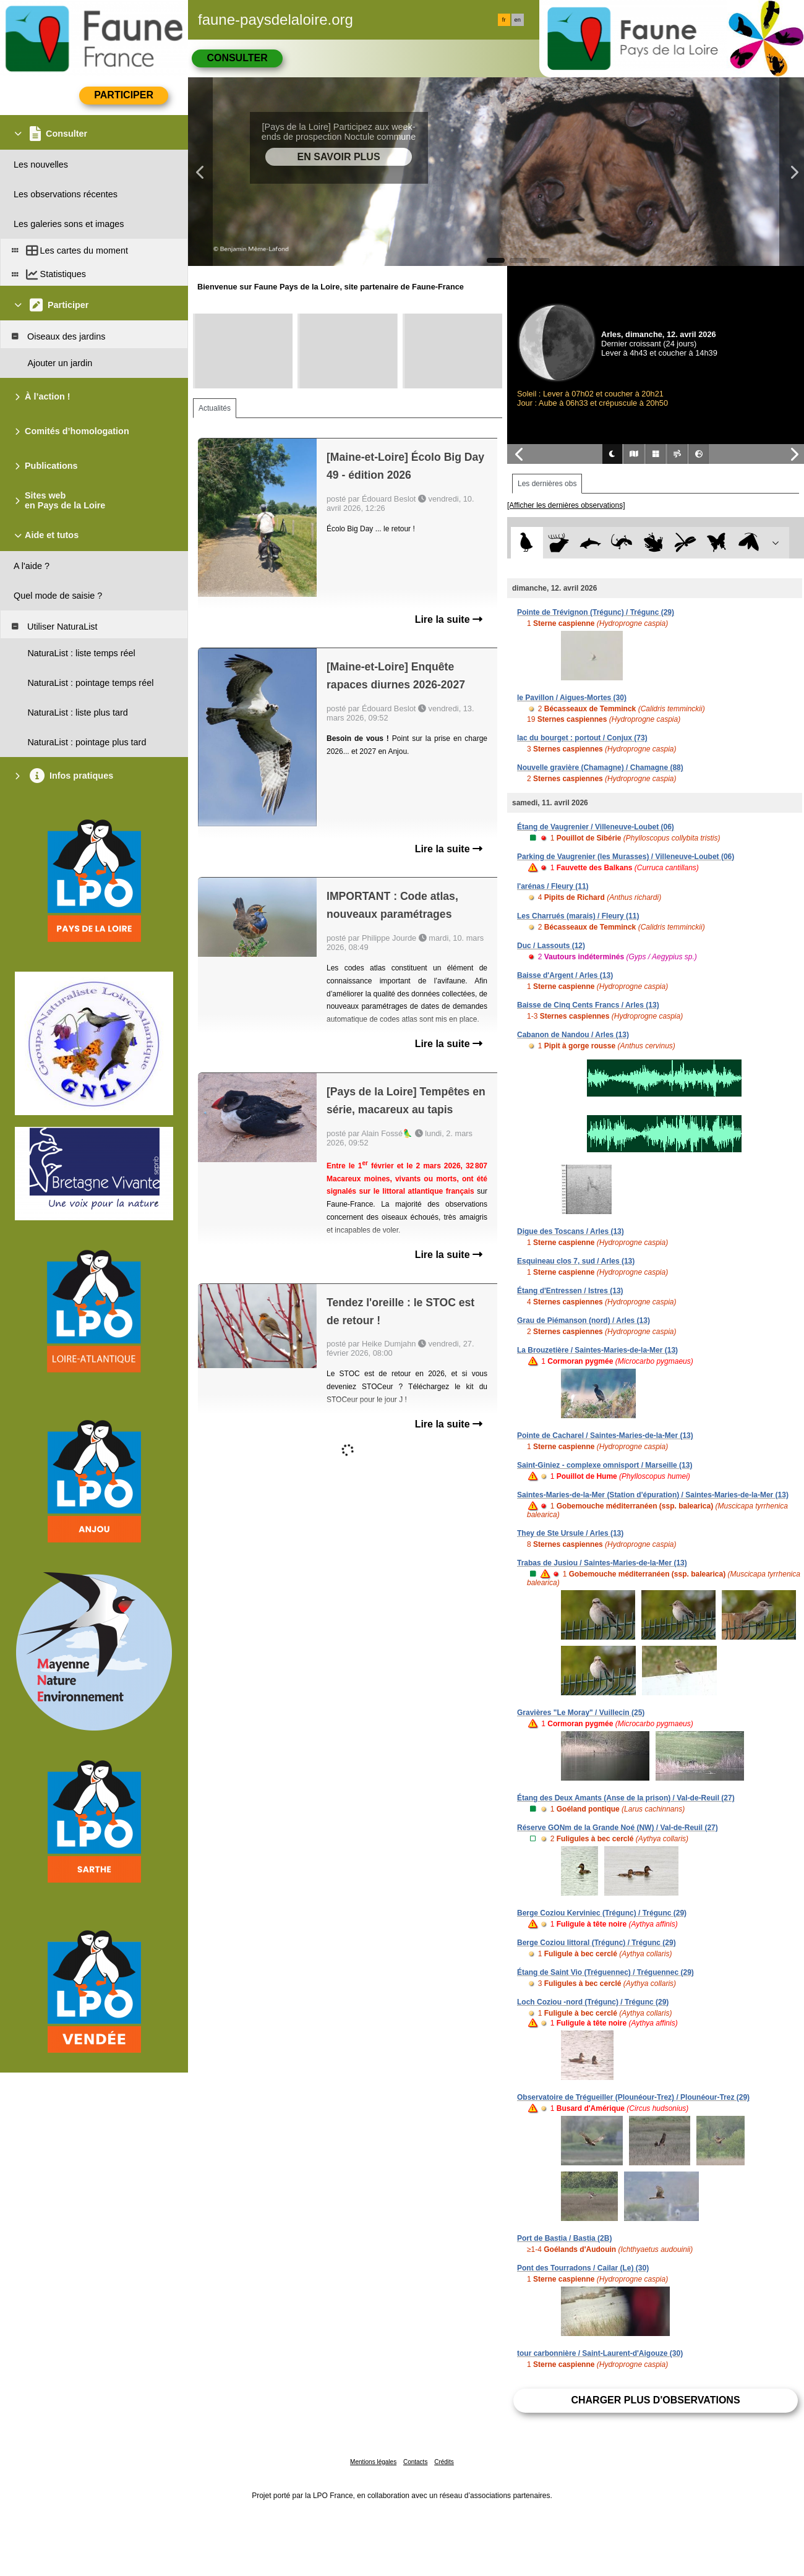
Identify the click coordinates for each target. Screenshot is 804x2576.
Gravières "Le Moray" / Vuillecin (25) (580, 1712)
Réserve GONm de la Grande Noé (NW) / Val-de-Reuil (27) (617, 1827)
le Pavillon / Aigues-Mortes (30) (572, 697)
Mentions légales (373, 2461)
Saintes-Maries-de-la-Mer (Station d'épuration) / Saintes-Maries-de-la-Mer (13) (653, 1495)
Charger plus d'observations (655, 2400)
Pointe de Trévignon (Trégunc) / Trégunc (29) (595, 612)
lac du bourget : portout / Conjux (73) (582, 738)
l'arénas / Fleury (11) (553, 886)
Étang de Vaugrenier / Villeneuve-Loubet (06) (595, 827)
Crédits (444, 2461)
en (518, 20)
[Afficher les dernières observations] (566, 505)
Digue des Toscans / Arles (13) (570, 1231)
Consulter (237, 58)
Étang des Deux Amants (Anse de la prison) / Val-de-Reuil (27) (626, 1798)
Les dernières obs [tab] (547, 483)
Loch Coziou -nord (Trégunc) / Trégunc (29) (593, 2002)
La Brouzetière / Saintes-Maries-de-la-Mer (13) (597, 1350)
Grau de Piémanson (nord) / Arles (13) (583, 1320)
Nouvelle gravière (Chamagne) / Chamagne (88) (600, 767)
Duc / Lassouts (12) (551, 945)
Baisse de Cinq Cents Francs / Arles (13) (588, 1005)
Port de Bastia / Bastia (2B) (564, 2238)
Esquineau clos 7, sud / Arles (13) (576, 1261)
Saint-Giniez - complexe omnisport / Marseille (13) (604, 1465)
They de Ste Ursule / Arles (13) (570, 1533)
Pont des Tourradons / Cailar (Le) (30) (583, 2268)
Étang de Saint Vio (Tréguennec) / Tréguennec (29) (605, 1972)
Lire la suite (448, 619)
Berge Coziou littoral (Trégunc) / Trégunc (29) (596, 1942)
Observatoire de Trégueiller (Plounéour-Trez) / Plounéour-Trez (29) (633, 2097)
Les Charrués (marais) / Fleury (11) (578, 916)
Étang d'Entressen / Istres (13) (570, 1290)
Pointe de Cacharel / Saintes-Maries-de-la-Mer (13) (605, 1435)
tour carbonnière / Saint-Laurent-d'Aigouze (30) (600, 2353)
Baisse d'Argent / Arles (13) (565, 975)
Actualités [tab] (215, 408)
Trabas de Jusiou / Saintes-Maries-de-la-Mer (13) (602, 1563)
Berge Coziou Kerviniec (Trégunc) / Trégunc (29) (601, 1913)
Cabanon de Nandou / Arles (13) (573, 1034)
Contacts (415, 2461)
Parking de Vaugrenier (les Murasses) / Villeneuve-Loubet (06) (625, 856)
